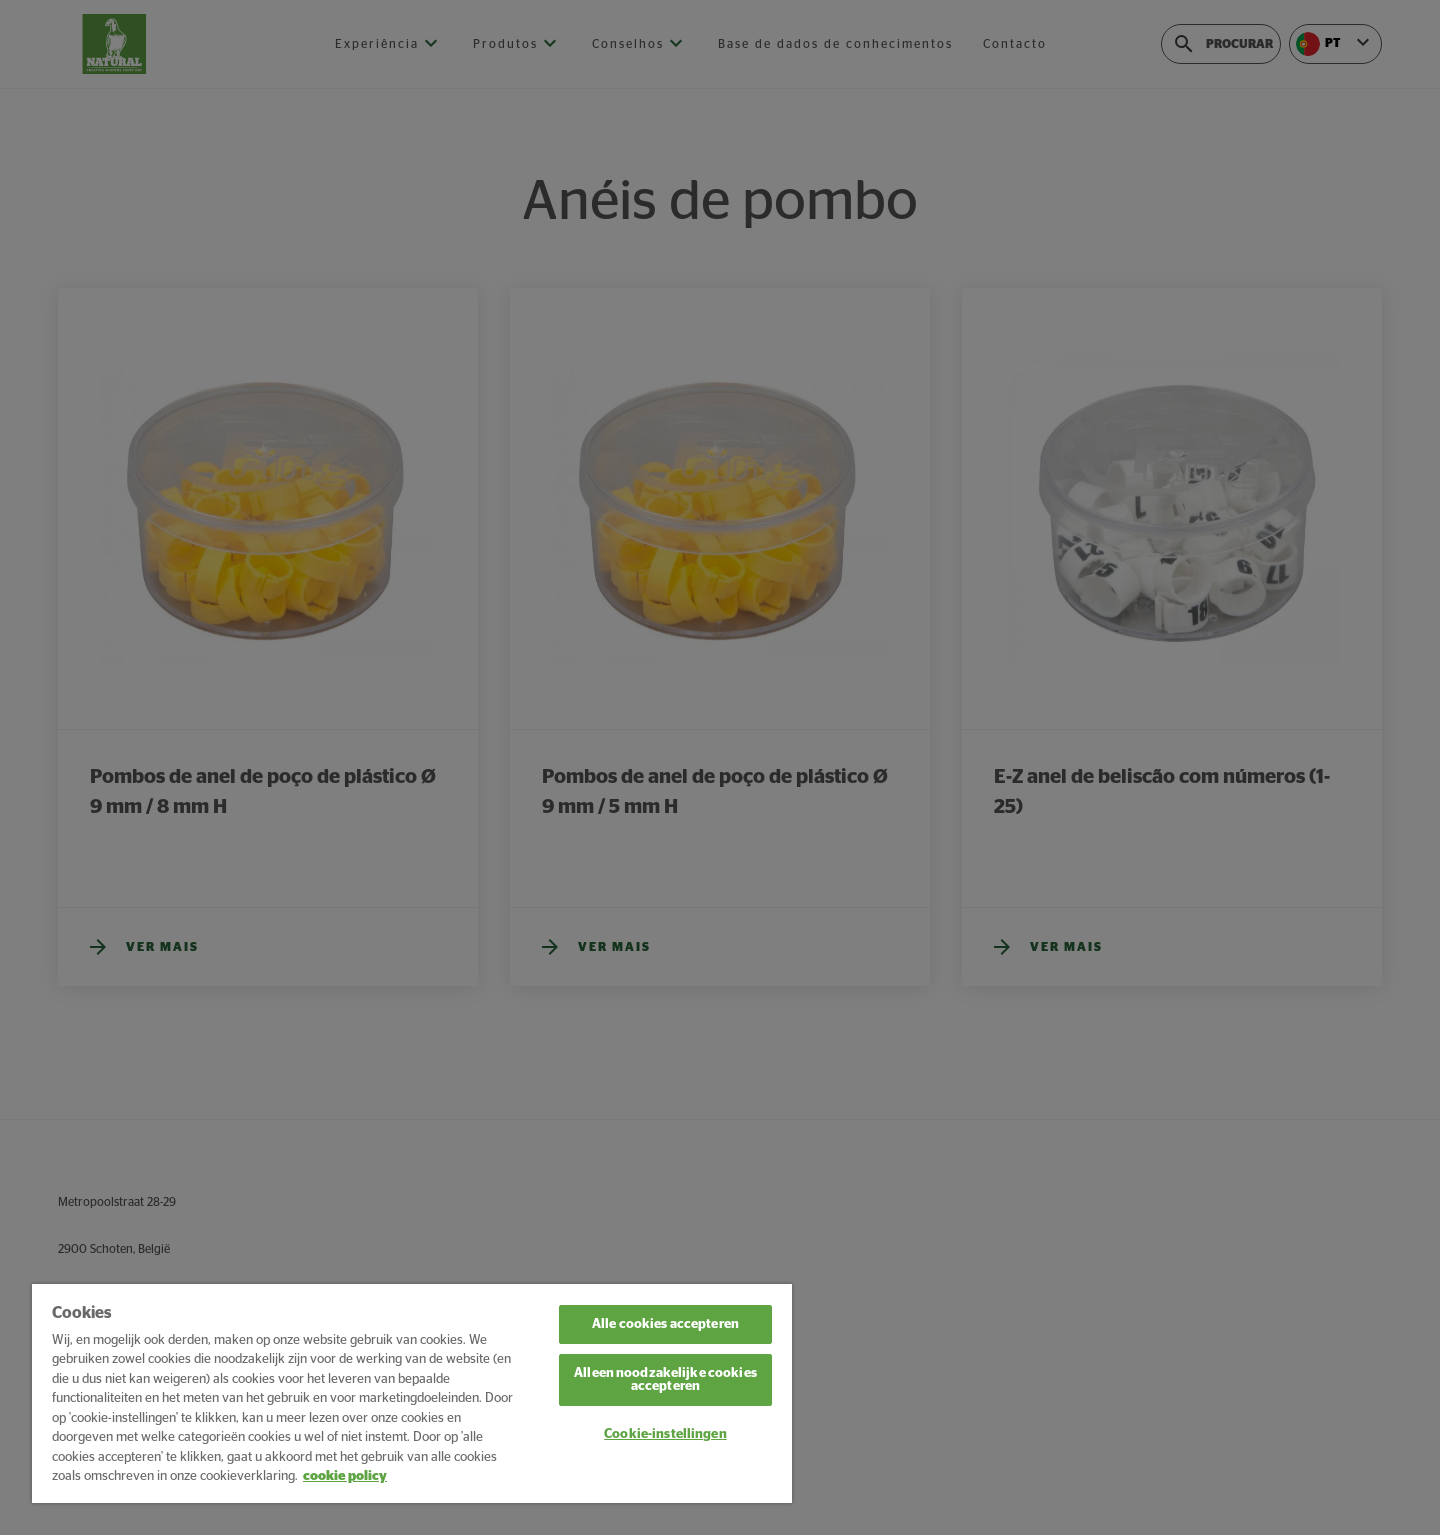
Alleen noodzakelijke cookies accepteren (665, 1380)
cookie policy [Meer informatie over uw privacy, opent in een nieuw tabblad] (345, 1476)
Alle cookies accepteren (665, 1324)
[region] (412, 1393)
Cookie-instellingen (665, 1434)
